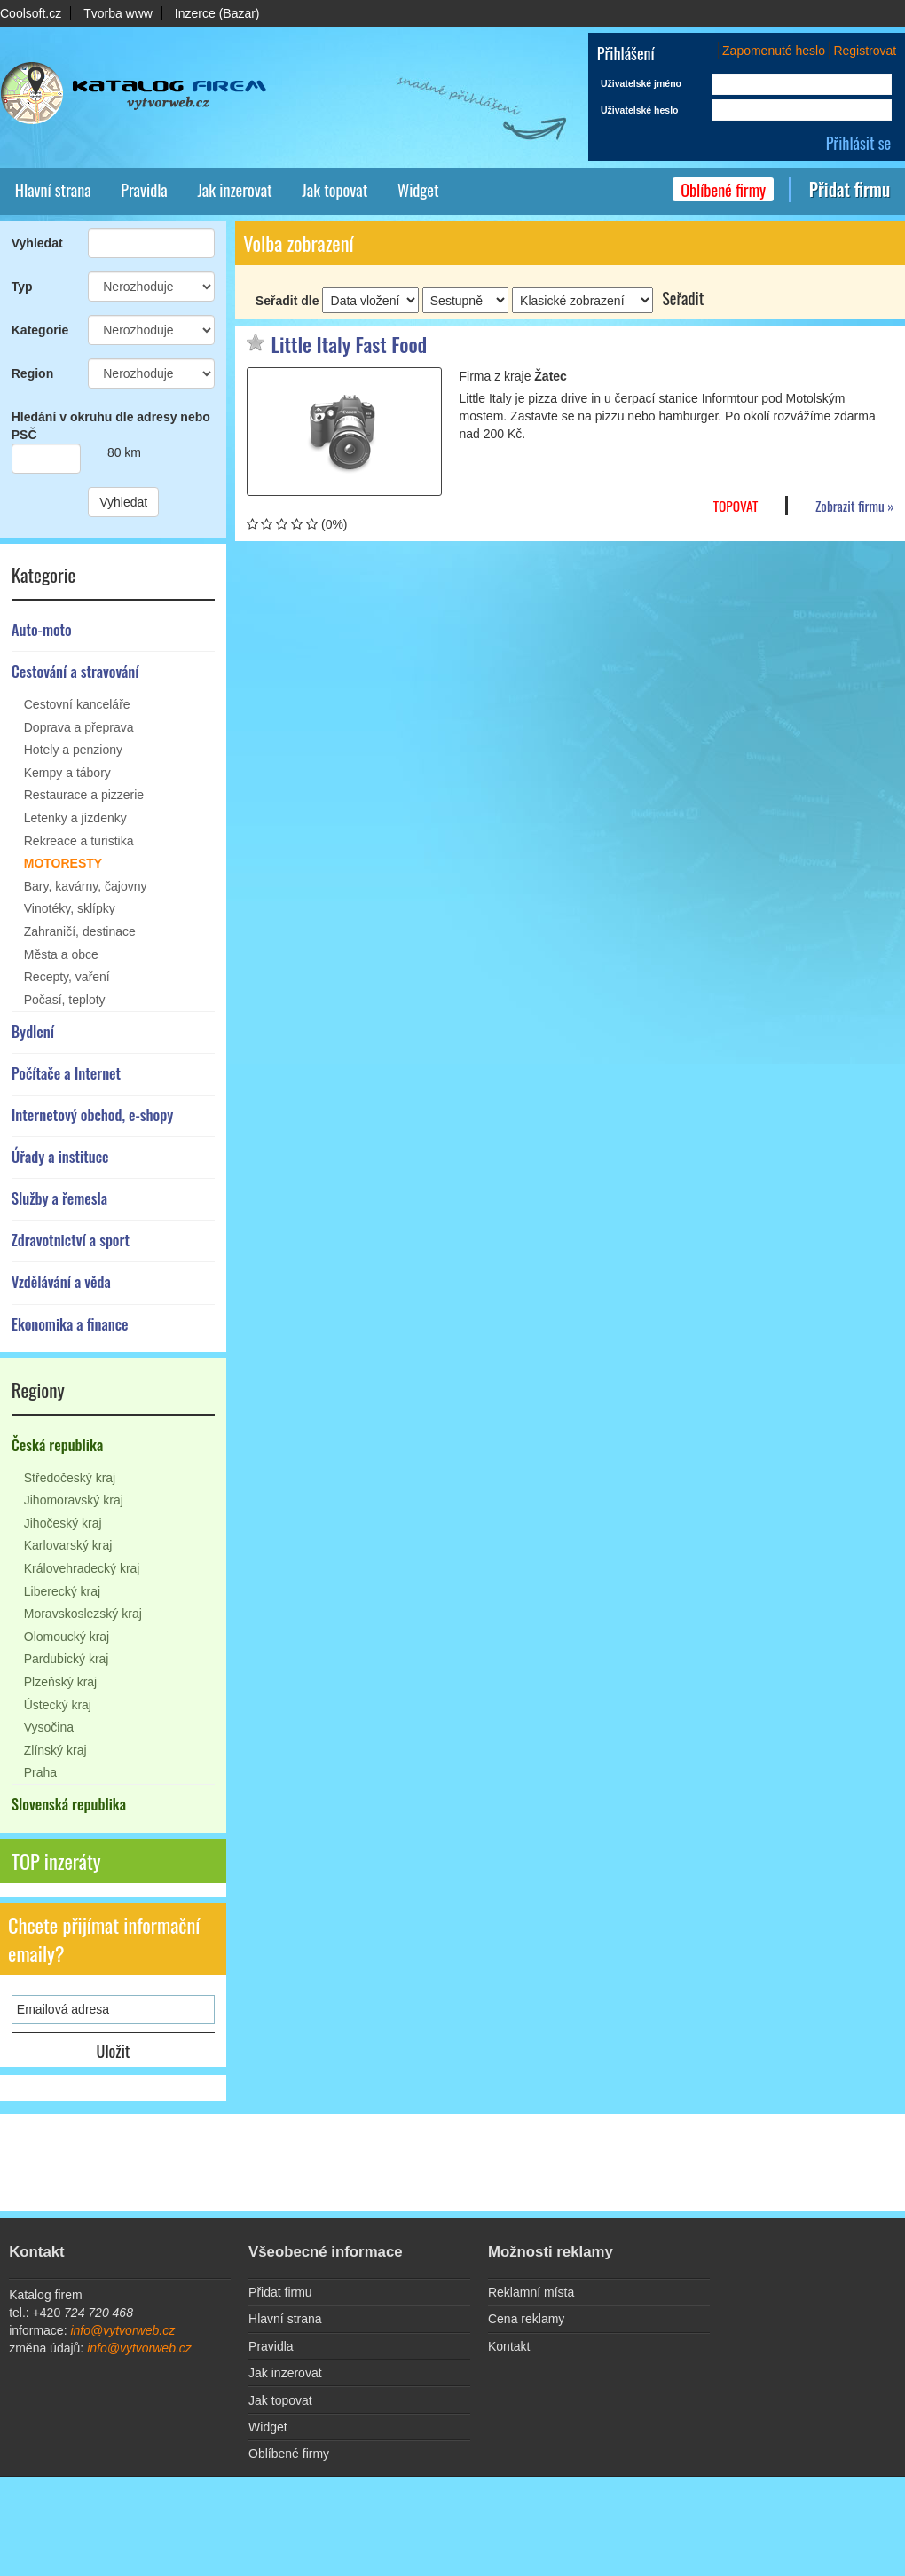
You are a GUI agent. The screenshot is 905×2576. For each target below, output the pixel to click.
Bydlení (33, 1031)
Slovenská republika (69, 1804)
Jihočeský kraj (63, 1523)
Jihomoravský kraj (73, 1500)
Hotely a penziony (73, 749)
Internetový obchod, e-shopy (93, 1114)
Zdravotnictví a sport (71, 1240)
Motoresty (63, 863)
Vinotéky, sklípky (69, 908)
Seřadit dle (287, 301)
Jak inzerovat (234, 189)
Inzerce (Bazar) (217, 13)
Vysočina (49, 1727)
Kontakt (509, 2346)
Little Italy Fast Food (350, 345)
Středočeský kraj (69, 1478)
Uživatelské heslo (640, 110)
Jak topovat (334, 189)
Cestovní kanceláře (77, 704)
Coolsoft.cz (30, 13)
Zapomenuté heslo (773, 50)
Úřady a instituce (60, 1156)
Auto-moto (42, 629)
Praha (40, 1772)
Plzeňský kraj (60, 1682)
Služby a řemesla (59, 1198)
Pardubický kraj (66, 1659)
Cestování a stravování (75, 671)
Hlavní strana (53, 189)
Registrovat (864, 50)
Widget (418, 189)
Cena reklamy (526, 2319)
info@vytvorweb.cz (122, 2330)
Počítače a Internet (66, 1073)
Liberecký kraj (62, 1591)
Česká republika (57, 1444)
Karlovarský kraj (68, 1545)
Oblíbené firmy (723, 189)
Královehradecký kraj (82, 1568)
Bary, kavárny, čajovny (85, 886)
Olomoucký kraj (66, 1637)
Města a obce (61, 954)
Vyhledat (123, 502)
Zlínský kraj (55, 1750)
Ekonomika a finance (70, 1324)
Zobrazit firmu (850, 505)
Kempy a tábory (67, 773)
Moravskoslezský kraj (83, 1613)
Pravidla (144, 189)
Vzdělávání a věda (61, 1281)
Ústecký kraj (57, 1705)
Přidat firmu (850, 189)
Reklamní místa (531, 2292)
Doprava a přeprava (79, 727)
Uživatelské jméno (641, 83)
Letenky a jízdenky (75, 818)
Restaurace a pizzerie (84, 795)
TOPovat (736, 505)
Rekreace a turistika (79, 841)
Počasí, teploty (65, 1000)
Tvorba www (118, 13)
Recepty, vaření (67, 977)
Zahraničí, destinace (80, 931)
